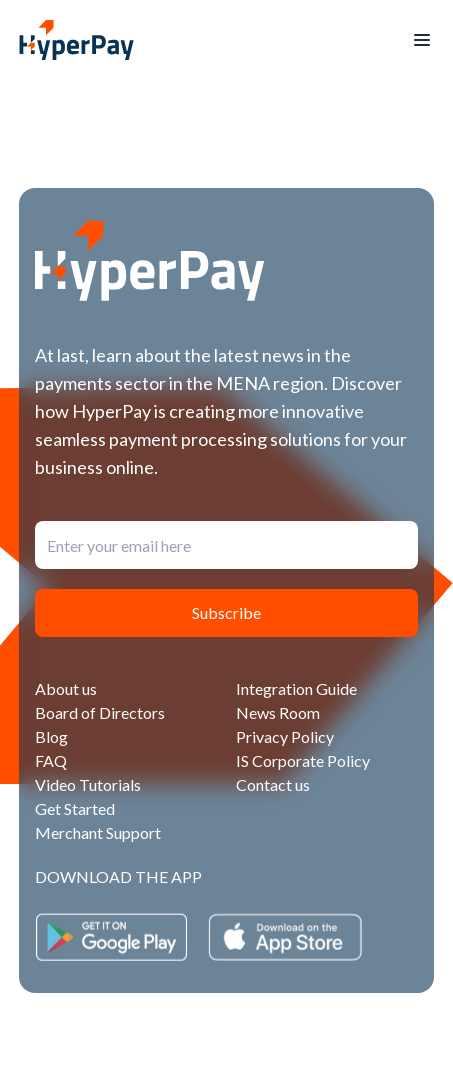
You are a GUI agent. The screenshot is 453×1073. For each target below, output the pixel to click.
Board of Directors (100, 712)
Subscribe (226, 612)
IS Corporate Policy (303, 760)
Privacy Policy (285, 736)
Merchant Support (98, 832)
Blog (51, 736)
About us (66, 688)
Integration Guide (296, 688)
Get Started (75, 808)
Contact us (273, 784)
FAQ (51, 760)
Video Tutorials (88, 784)
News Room (278, 712)
